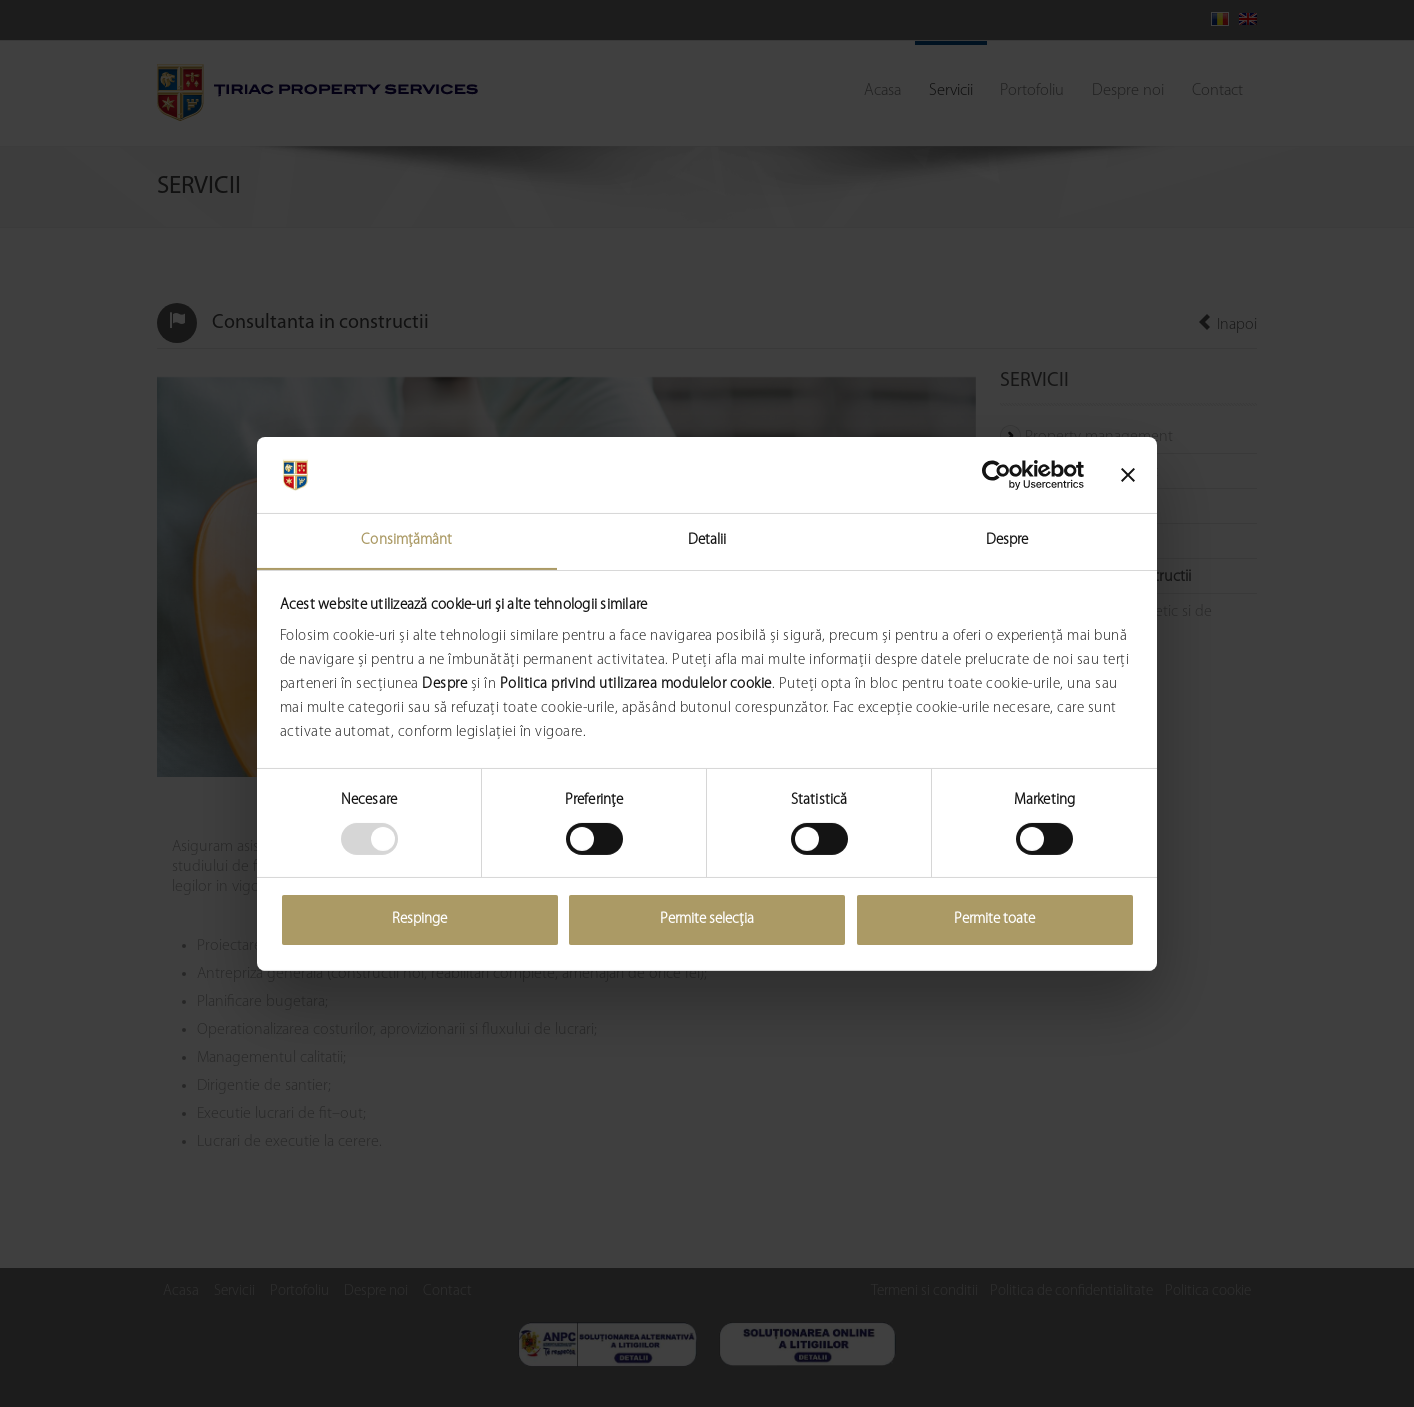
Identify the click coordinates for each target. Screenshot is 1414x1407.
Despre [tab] (1007, 540)
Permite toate (994, 920)
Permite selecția (707, 920)
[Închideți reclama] (1128, 474)
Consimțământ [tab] (406, 540)
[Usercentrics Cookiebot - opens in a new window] (996, 474)
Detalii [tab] (707, 540)
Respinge (419, 920)
